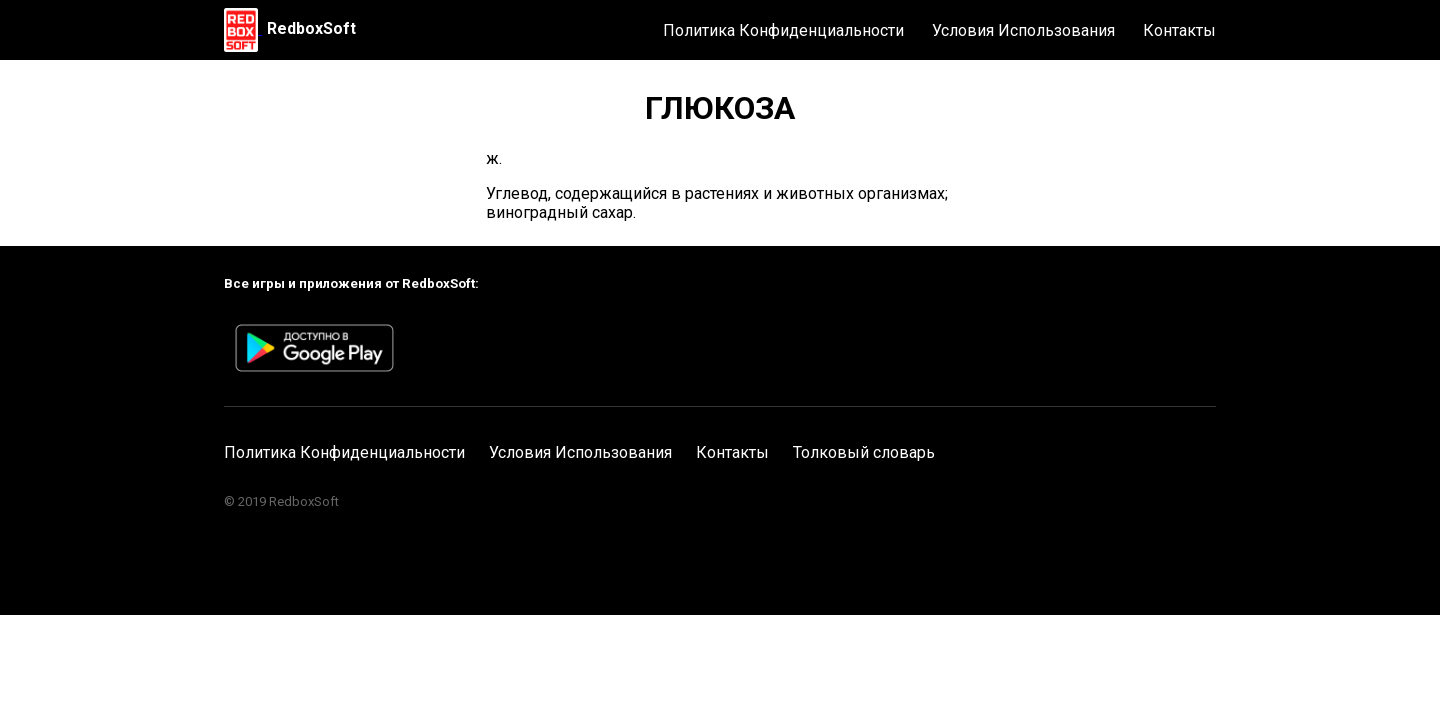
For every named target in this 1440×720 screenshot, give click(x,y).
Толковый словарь (864, 452)
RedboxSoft (311, 28)
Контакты (1179, 30)
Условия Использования (1023, 30)
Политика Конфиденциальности (783, 30)
